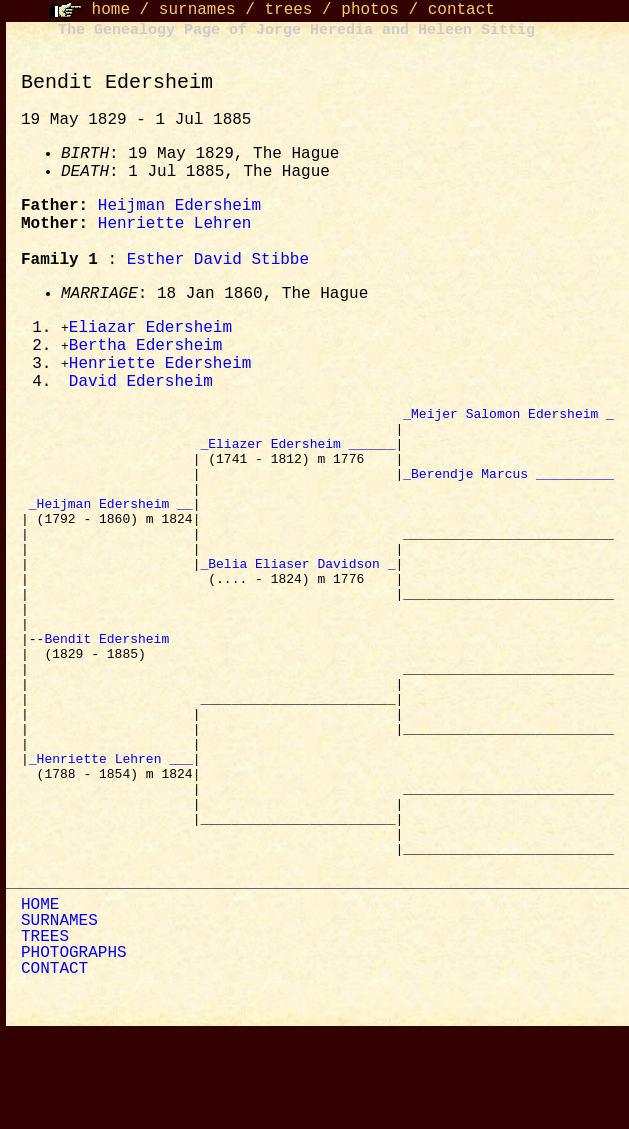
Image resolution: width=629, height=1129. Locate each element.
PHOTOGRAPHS (74, 1050)
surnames (197, 10)
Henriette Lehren (175, 224)
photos (370, 10)
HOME (40, 1002)
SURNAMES (59, 1018)
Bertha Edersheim (146, 348)
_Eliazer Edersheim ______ (297, 456)
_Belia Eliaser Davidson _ (297, 600)
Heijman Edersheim (179, 206)
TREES (45, 1034)
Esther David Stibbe (218, 260)
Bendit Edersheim (110, 690)
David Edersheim (141, 386)
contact (461, 10)
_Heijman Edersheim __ (111, 528)
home (111, 10)
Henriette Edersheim (160, 367)
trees (288, 10)
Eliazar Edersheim (150, 329)
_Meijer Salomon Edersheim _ (508, 420)
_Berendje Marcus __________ (508, 492)
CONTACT (54, 1066)
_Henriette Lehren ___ (111, 834)
